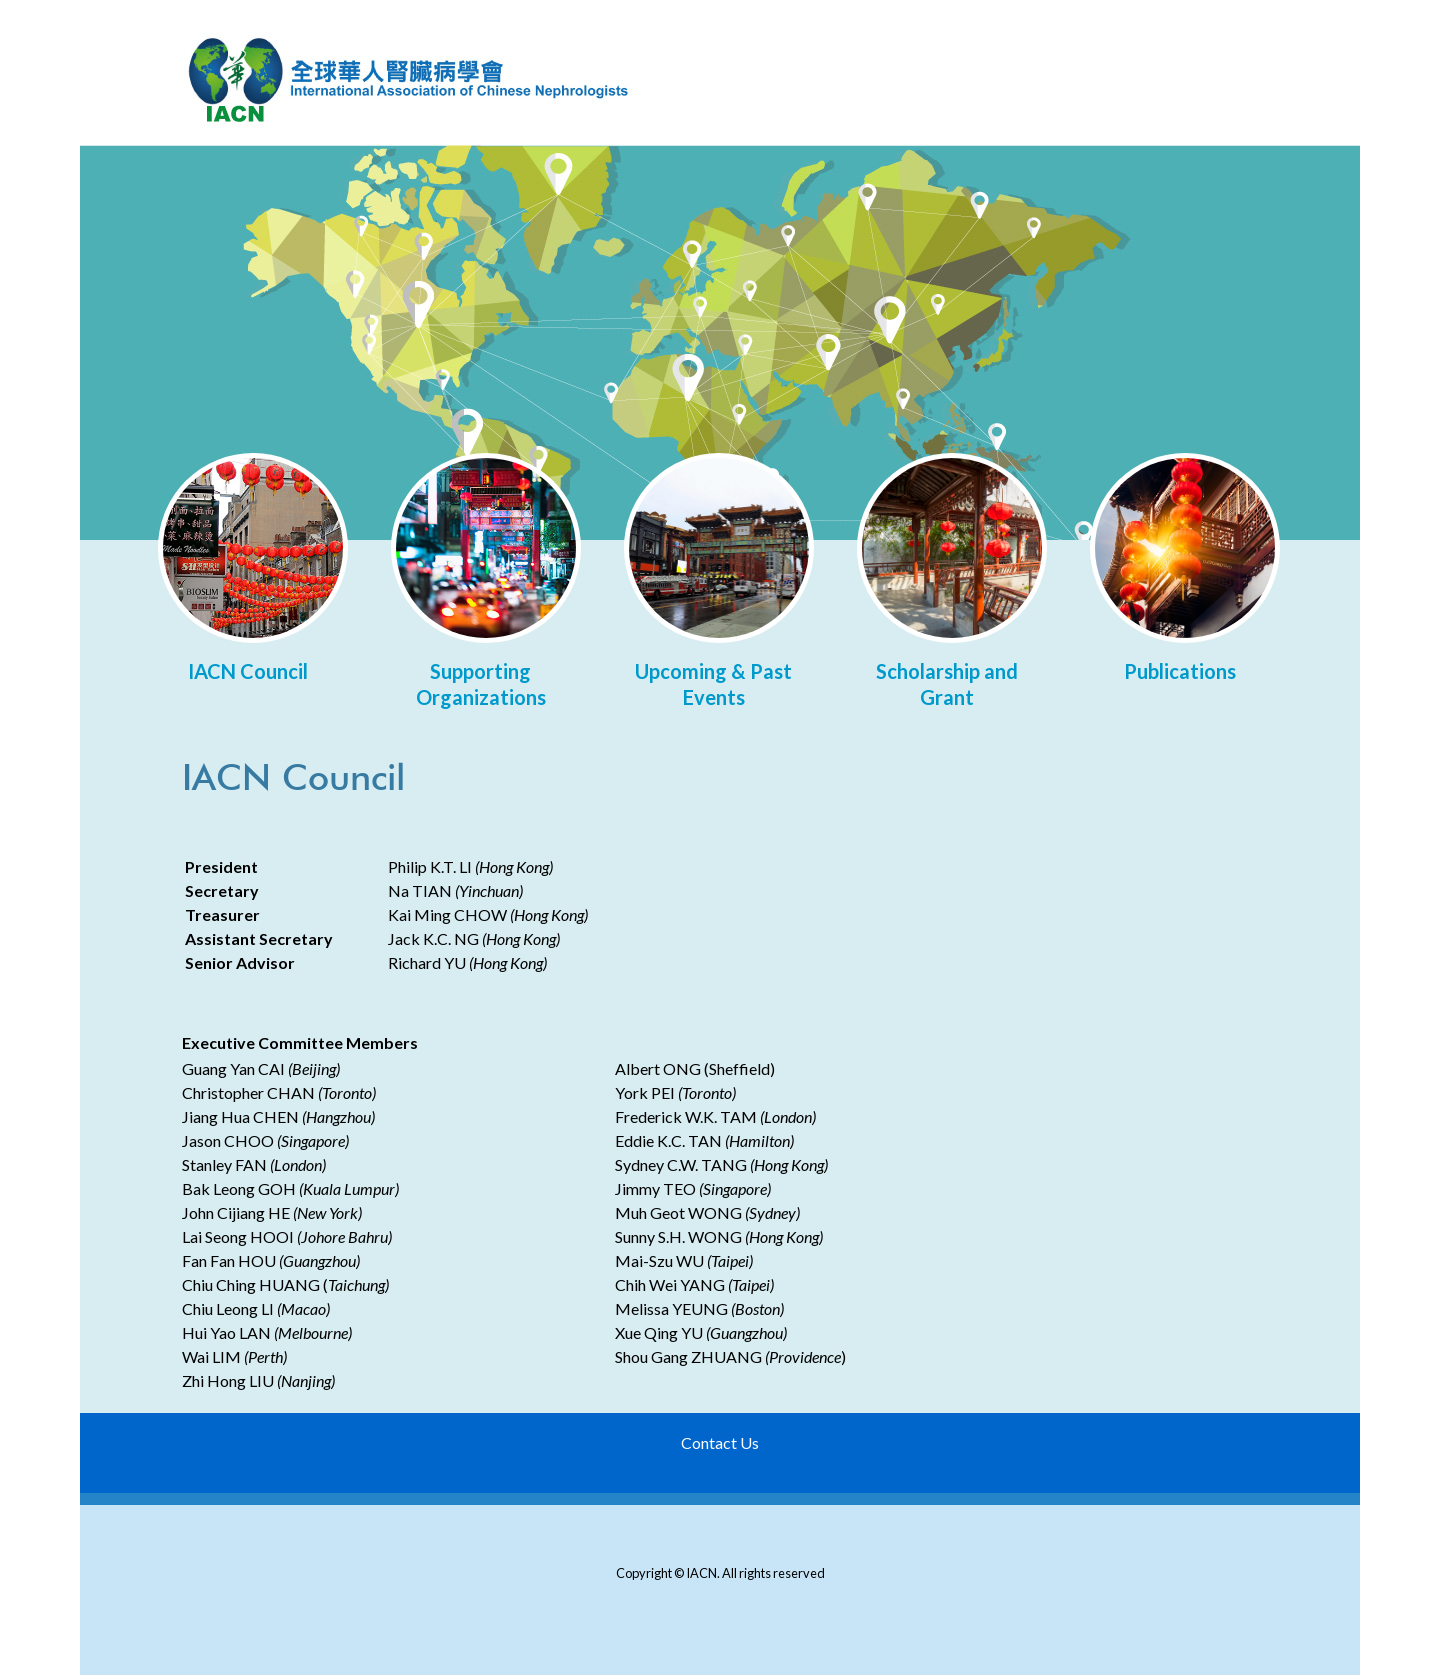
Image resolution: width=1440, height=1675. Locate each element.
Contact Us (720, 1442)
